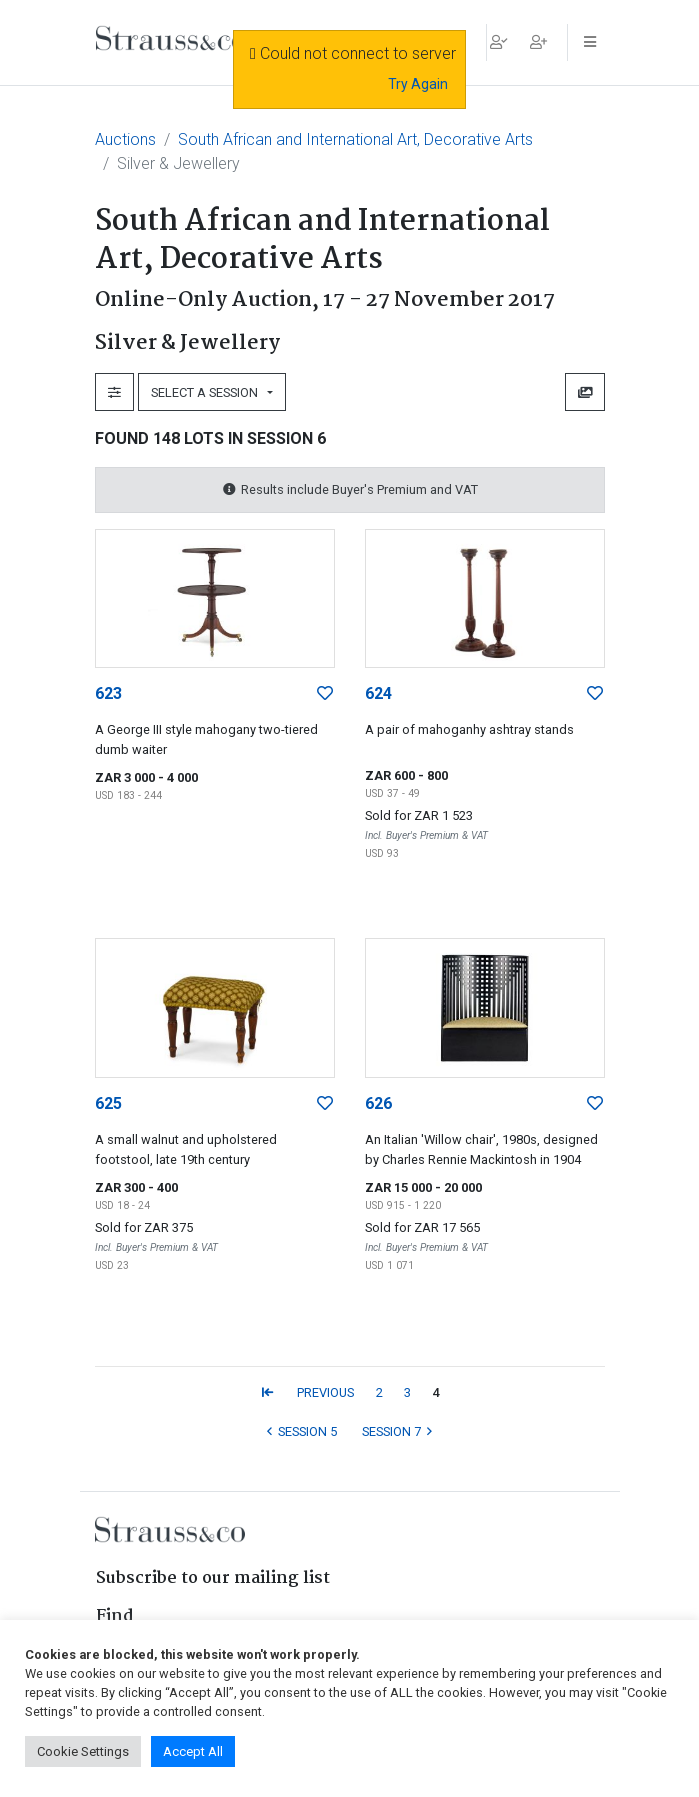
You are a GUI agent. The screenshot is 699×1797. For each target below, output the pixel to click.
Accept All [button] (193, 1751)
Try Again (418, 84)
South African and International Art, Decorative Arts (355, 139)
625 (108, 1103)
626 (378, 1103)
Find (115, 1616)
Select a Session (207, 392)
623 (108, 693)
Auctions (125, 139)
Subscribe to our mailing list (213, 1578)
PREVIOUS (325, 1392)
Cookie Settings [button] (83, 1751)
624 (378, 693)
